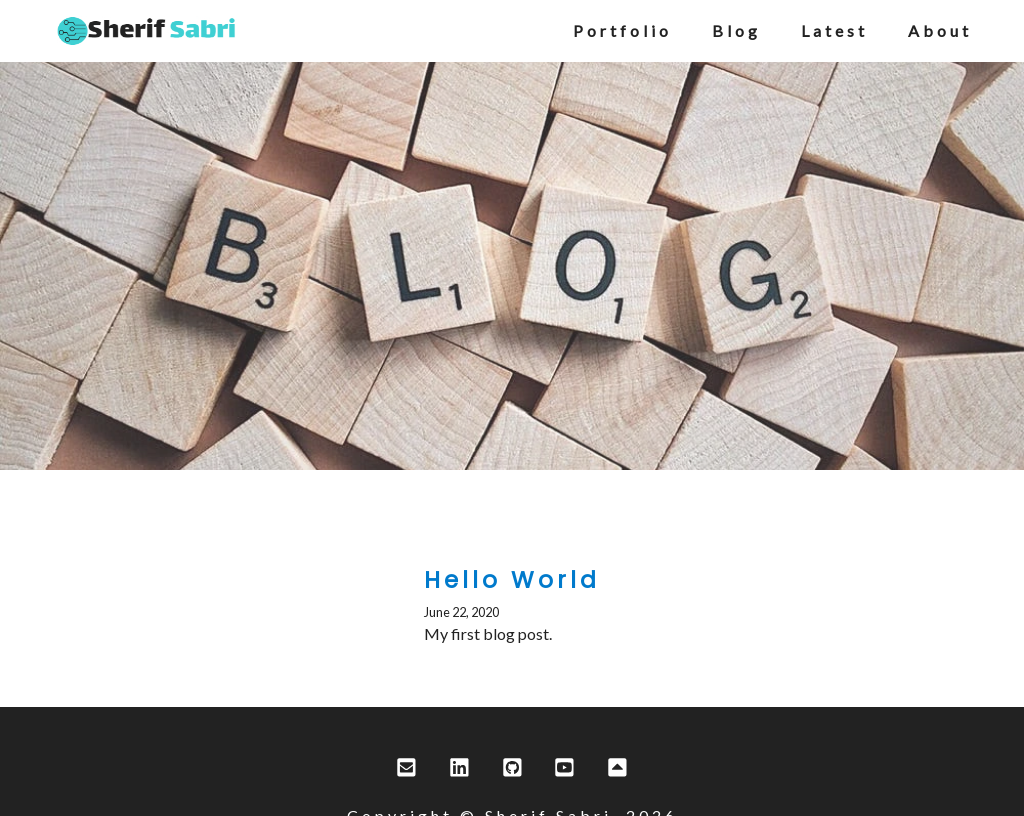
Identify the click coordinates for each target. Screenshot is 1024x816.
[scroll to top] (617, 769)
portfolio (622, 30)
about (940, 30)
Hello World (512, 580)
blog (736, 30)
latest (834, 30)
